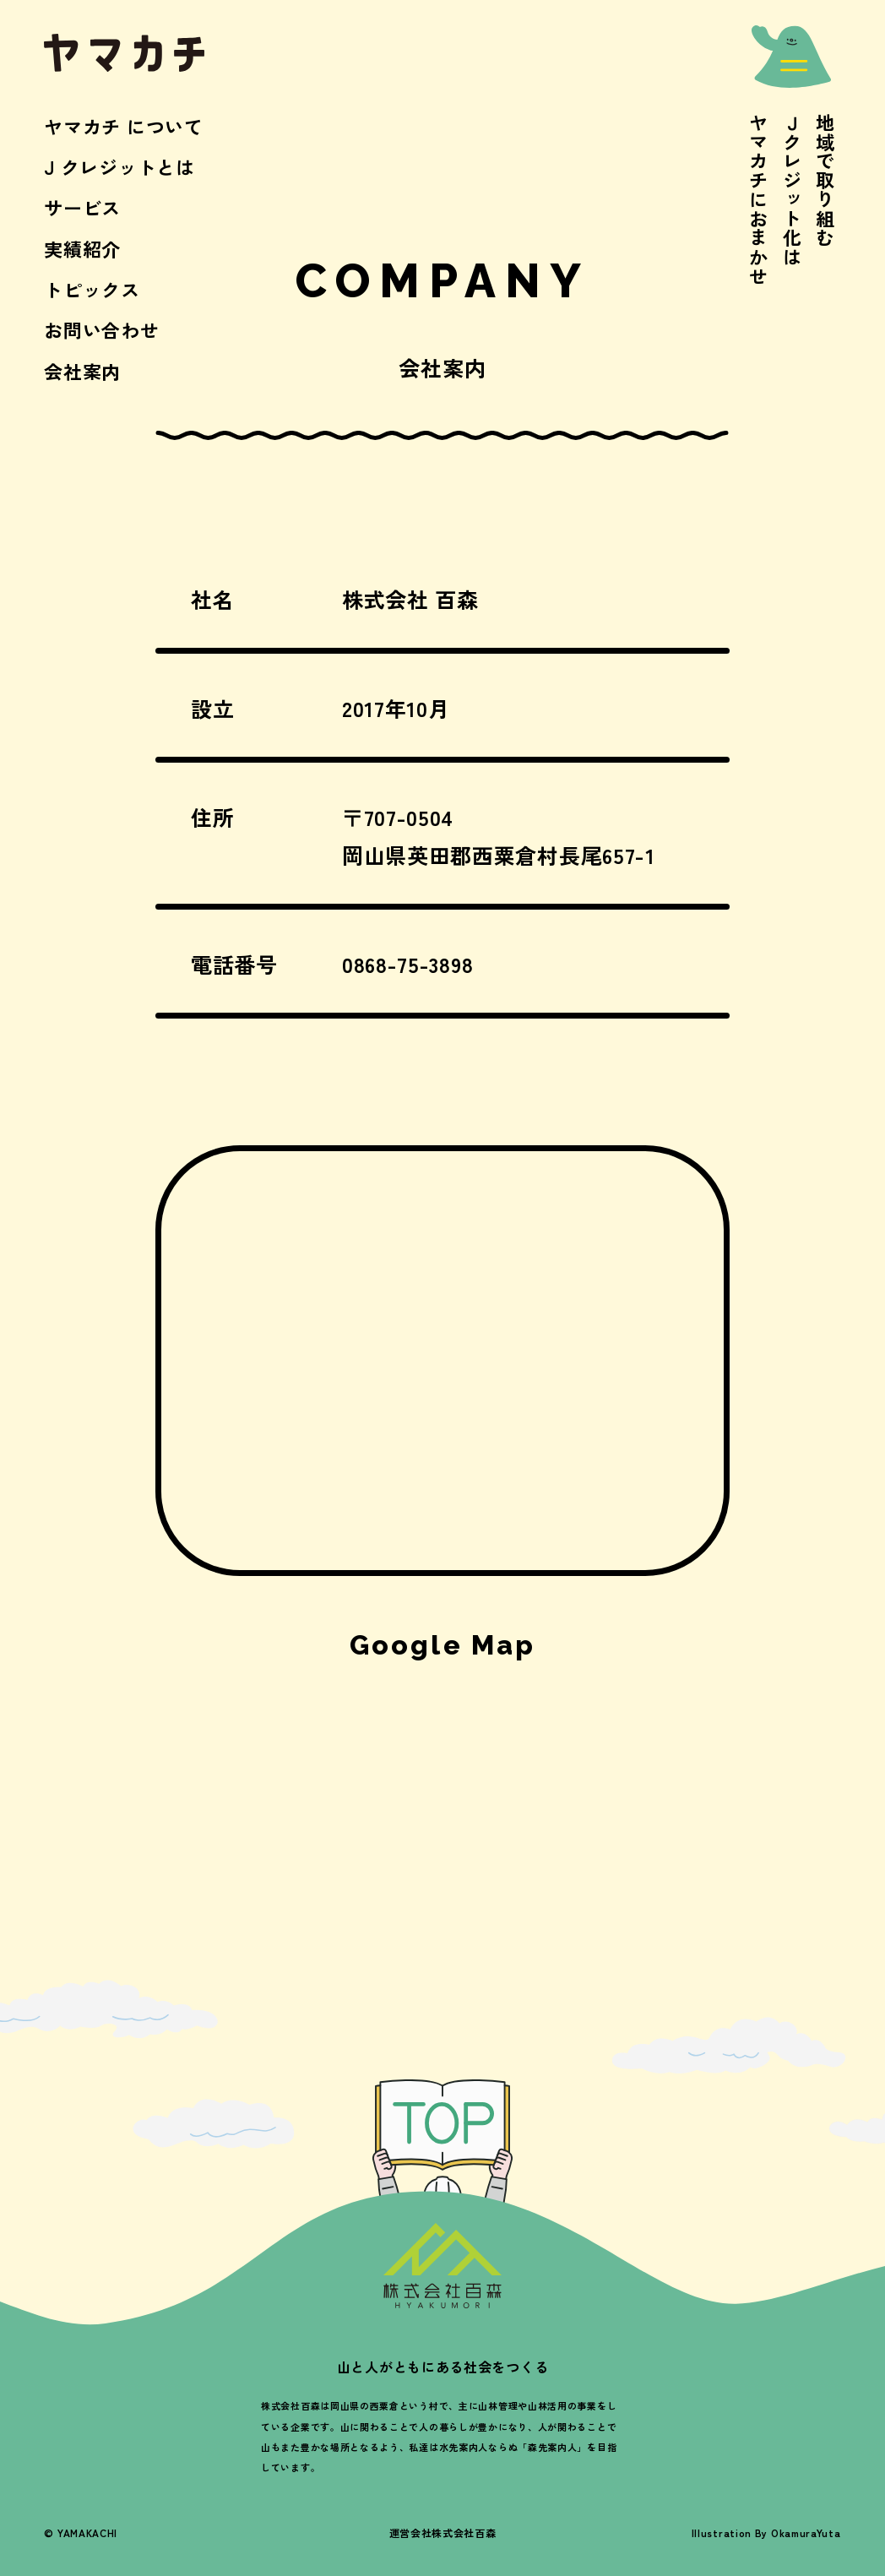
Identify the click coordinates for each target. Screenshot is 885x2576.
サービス (82, 206)
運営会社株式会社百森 (443, 2532)
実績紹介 (82, 248)
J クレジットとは (119, 166)
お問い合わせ (101, 329)
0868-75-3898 (407, 963)
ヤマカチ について (123, 125)
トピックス (92, 288)
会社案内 (82, 370)
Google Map (443, 1644)
